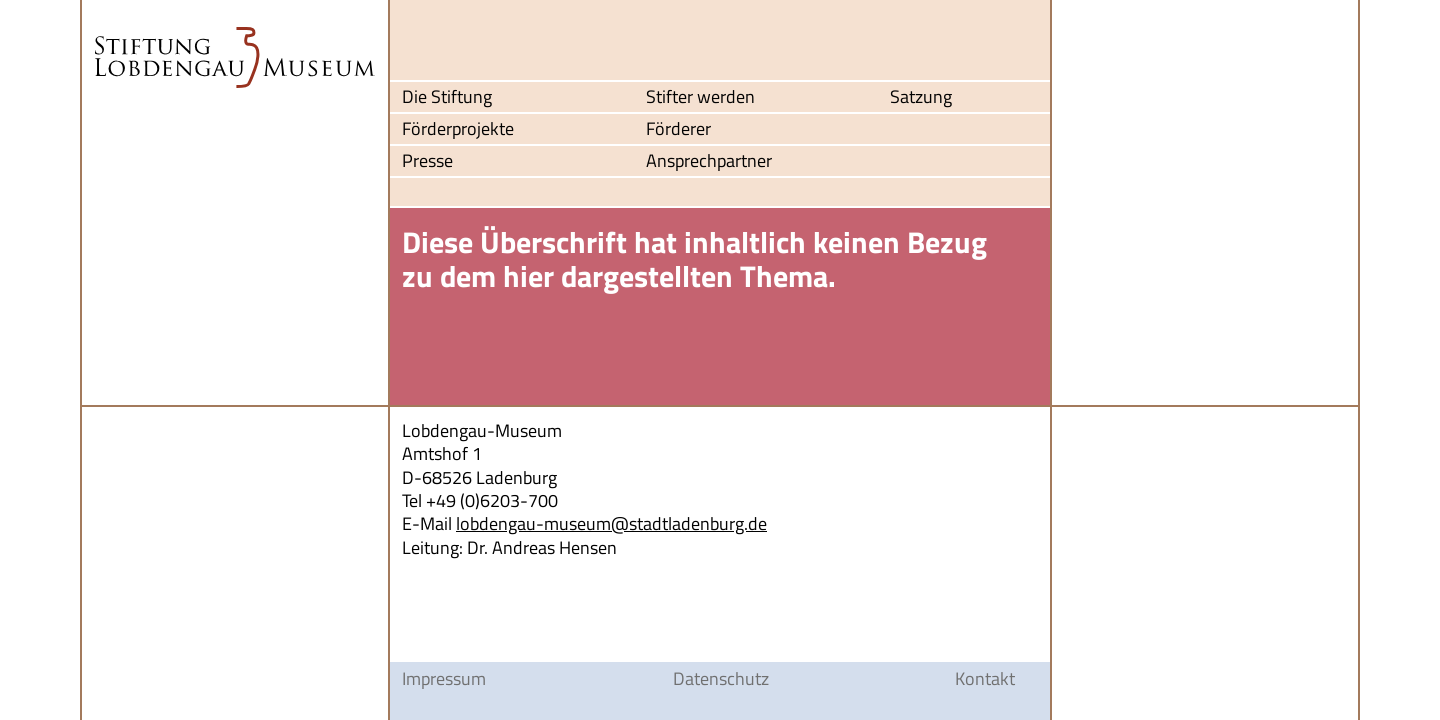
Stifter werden (700, 97)
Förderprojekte (458, 129)
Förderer (678, 129)
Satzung (921, 97)
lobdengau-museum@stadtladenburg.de (611, 523)
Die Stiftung (447, 97)
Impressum (444, 678)
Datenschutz (721, 678)
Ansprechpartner (709, 161)
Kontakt (985, 678)
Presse (427, 161)
